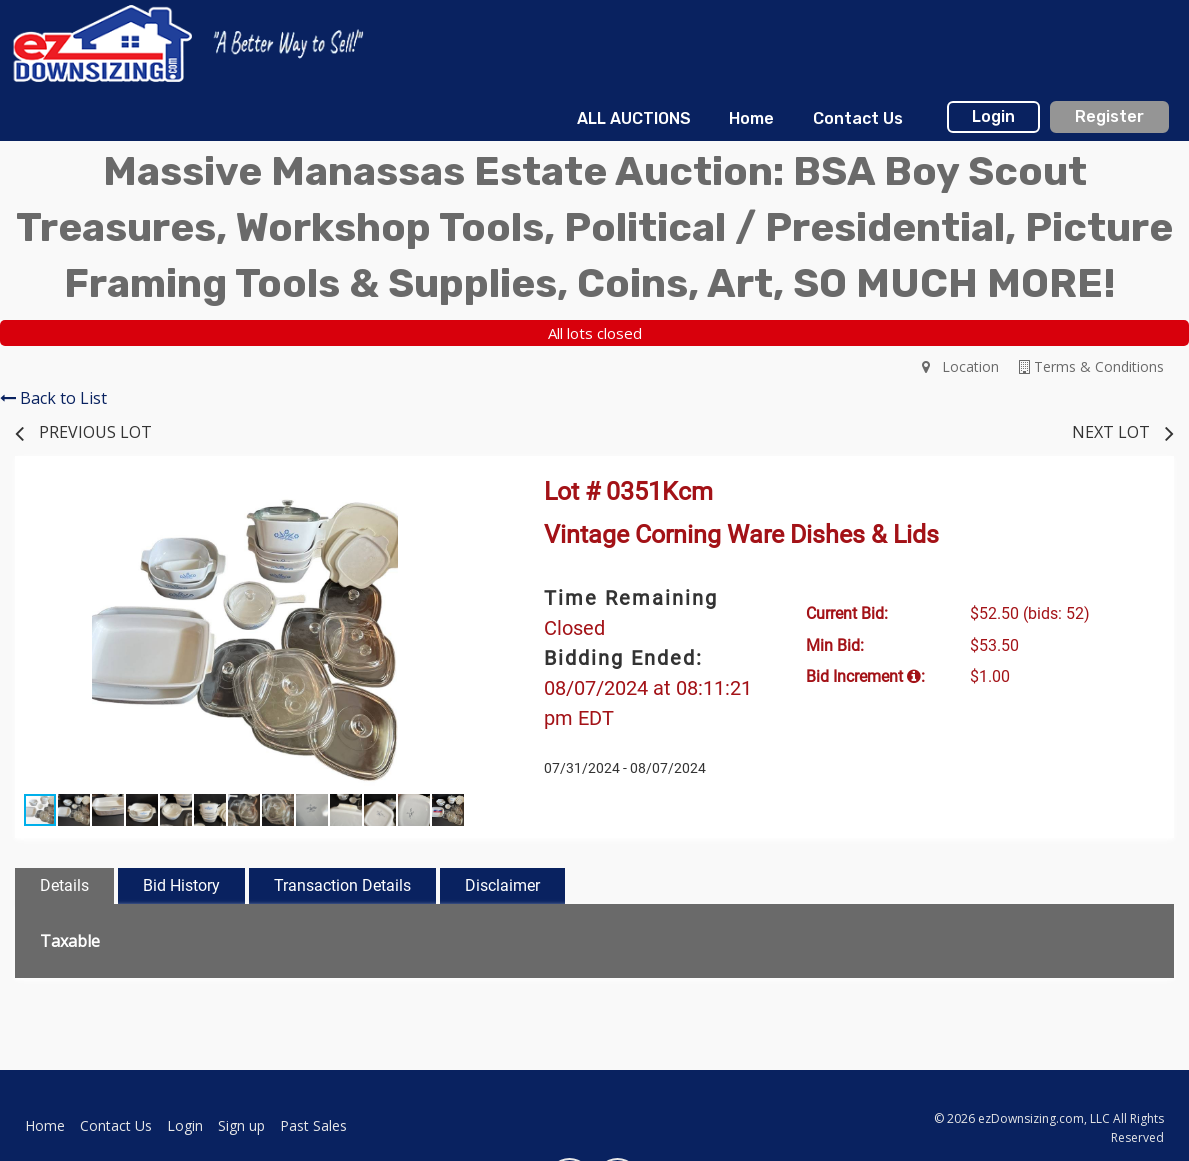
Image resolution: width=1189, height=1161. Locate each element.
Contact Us (858, 118)
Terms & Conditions (1091, 366)
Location (960, 366)
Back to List (53, 398)
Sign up (241, 1125)
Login (993, 116)
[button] (456, 504)
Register (1109, 116)
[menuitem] (634, 119)
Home (751, 118)
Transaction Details (342, 885)
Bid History (181, 885)
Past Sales (313, 1125)
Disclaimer (502, 885)
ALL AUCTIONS (634, 118)
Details (64, 885)
